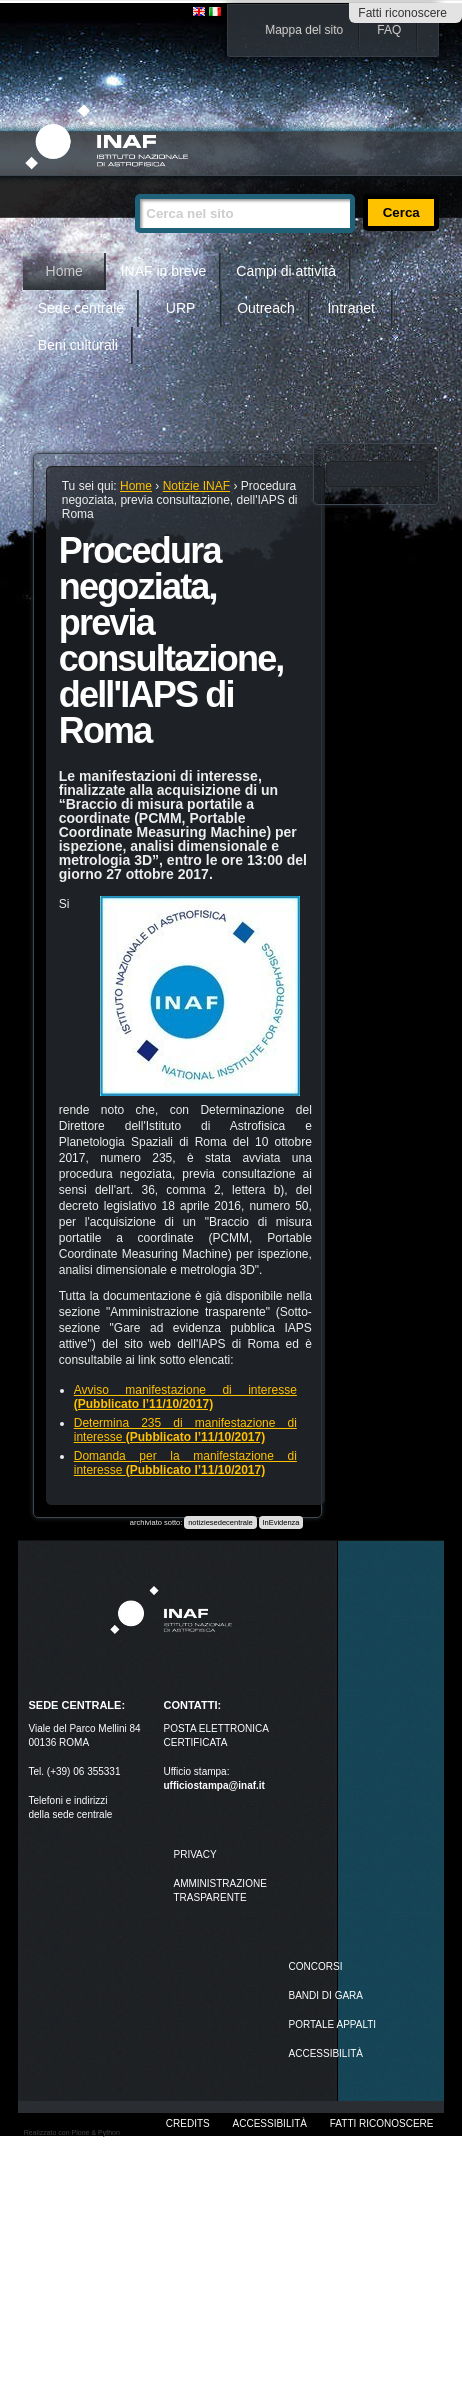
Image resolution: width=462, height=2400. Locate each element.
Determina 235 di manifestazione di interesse (185, 1430)
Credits (188, 2123)
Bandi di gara (326, 1995)
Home (64, 271)
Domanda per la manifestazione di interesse (185, 1463)
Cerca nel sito (134, 185)
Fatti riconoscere (402, 13)
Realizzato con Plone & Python (72, 2132)
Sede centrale (81, 308)
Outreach (266, 308)
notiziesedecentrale (220, 1522)
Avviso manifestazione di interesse (185, 1397)
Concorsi (316, 1966)
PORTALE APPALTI (333, 2024)
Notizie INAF (196, 486)
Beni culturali (78, 345)
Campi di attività (286, 271)
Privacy (194, 1854)
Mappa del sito (304, 30)
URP (181, 308)
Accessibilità (270, 2123)
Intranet (350, 308)
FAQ (389, 30)
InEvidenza (280, 1522)
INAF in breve (164, 271)
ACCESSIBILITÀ (326, 2053)
